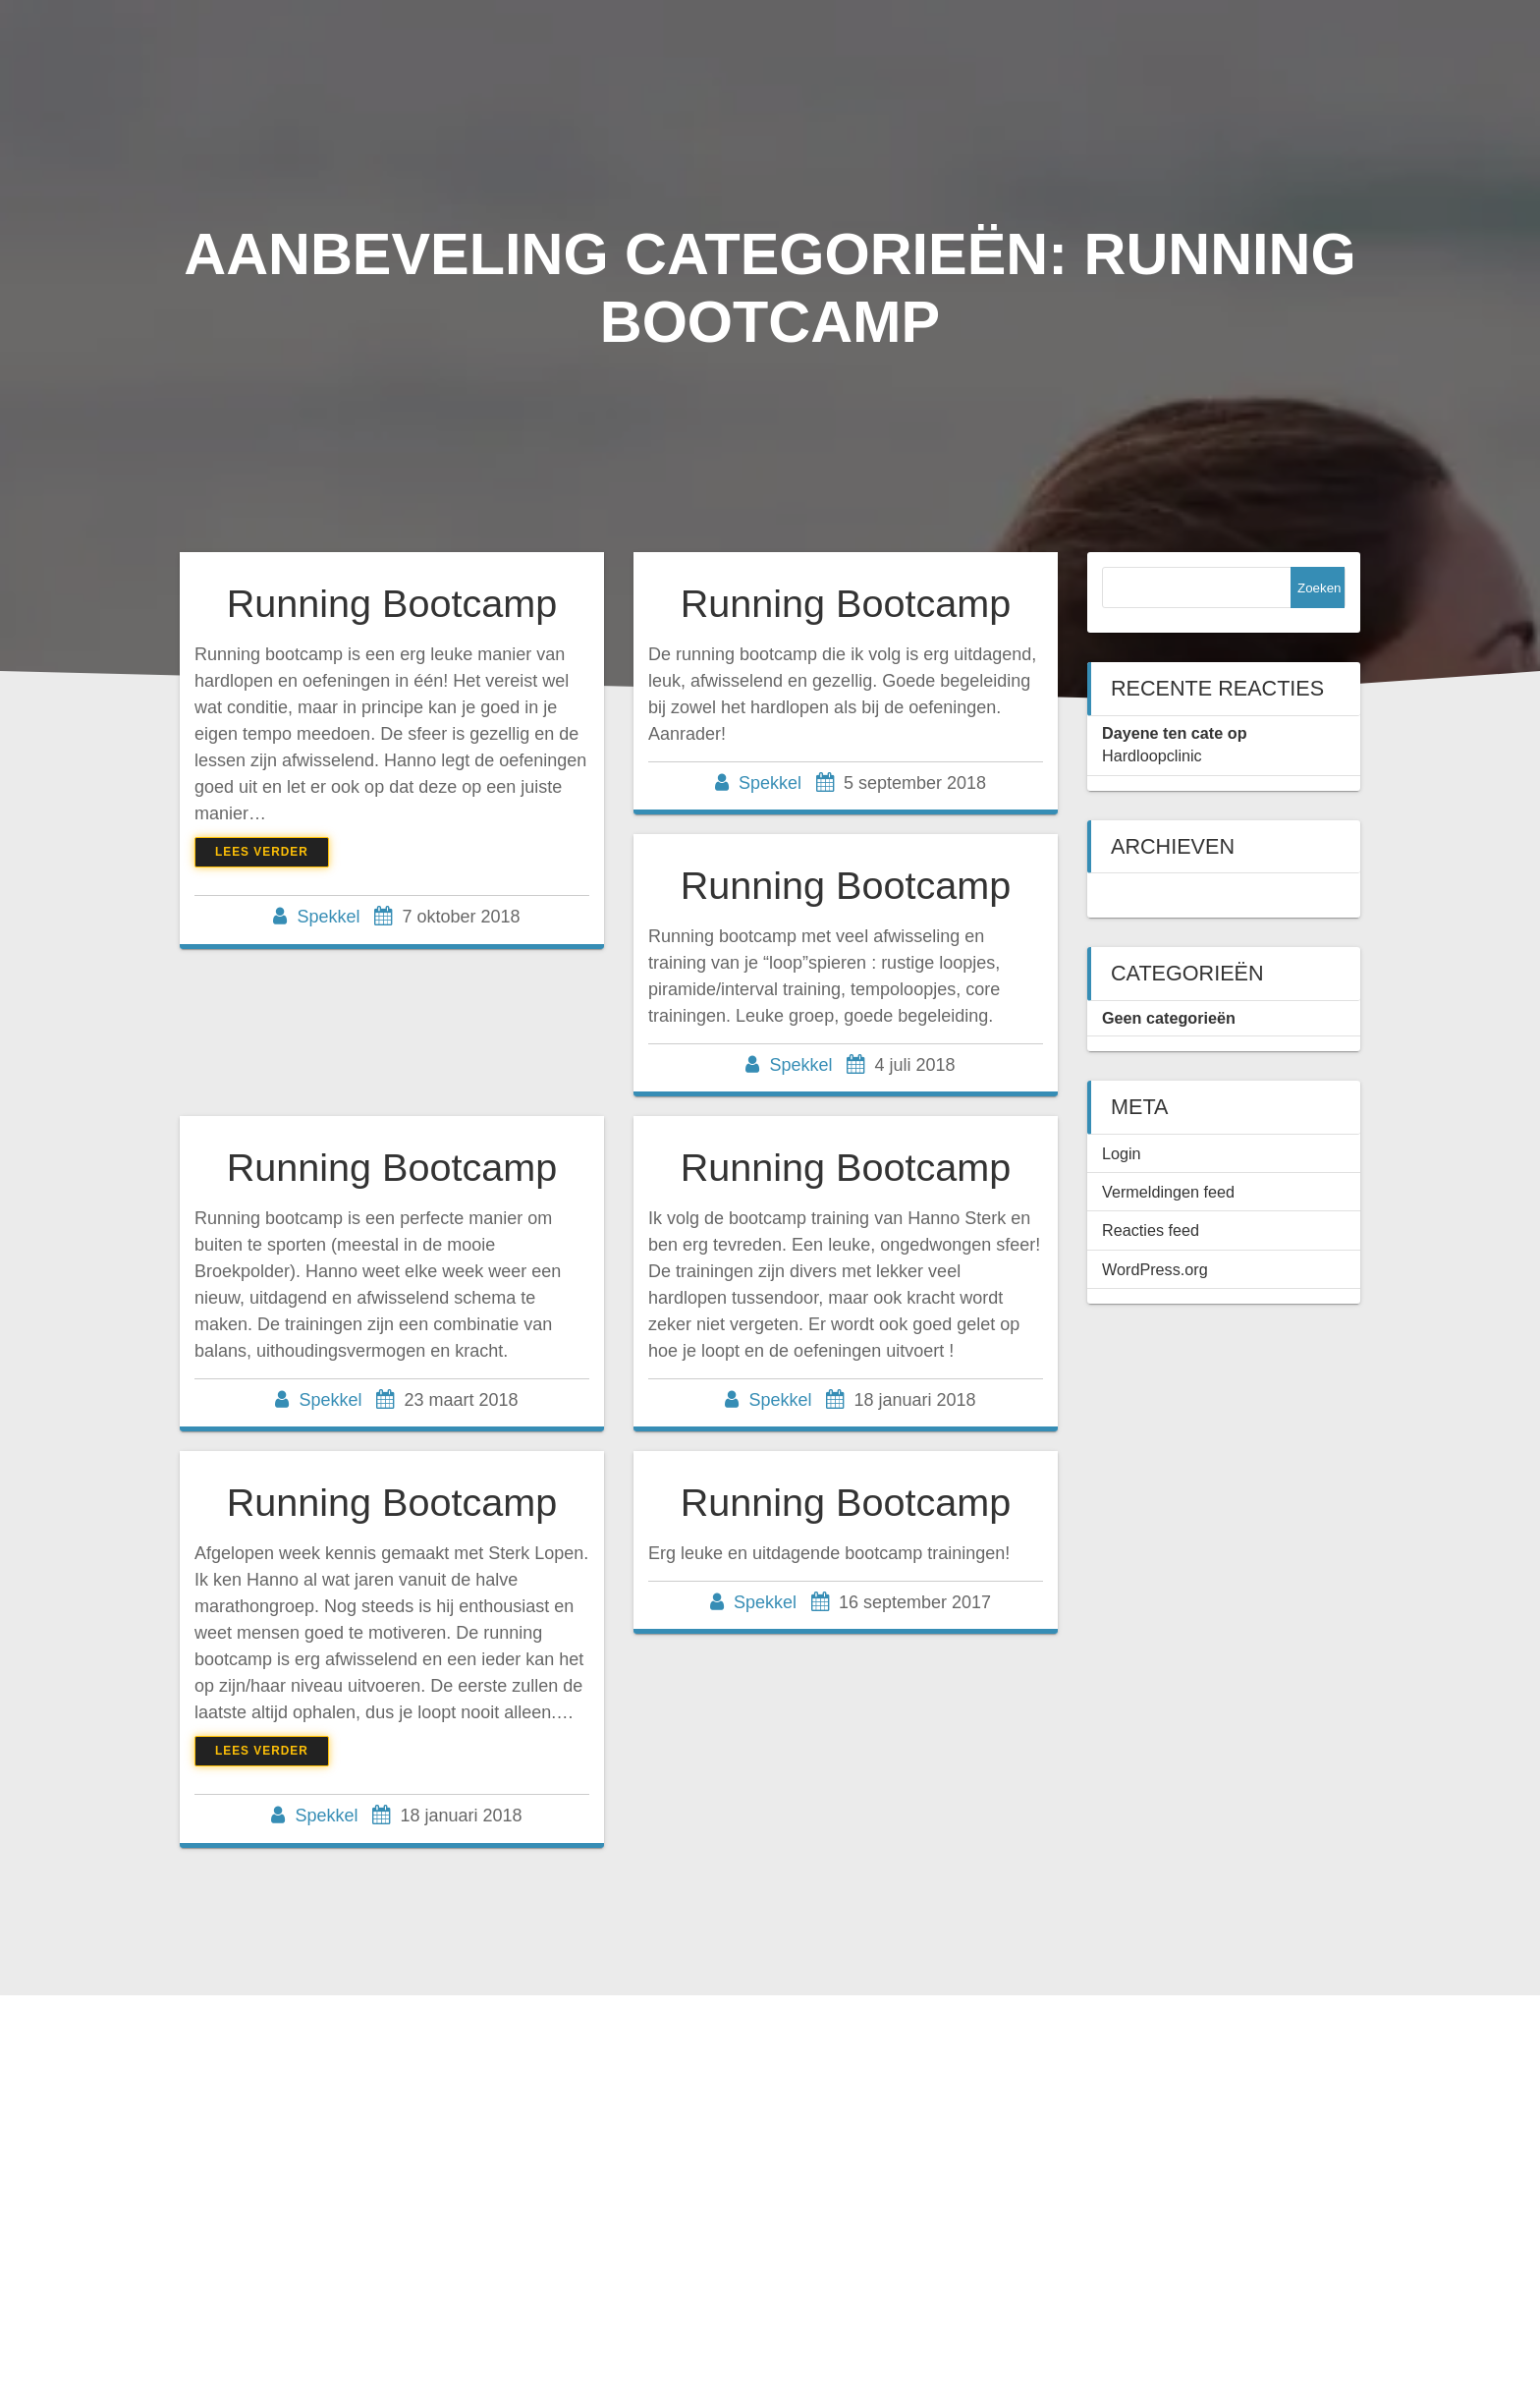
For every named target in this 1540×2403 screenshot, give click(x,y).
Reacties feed (1150, 1230)
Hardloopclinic (1152, 755)
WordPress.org (1155, 1269)
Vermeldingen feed (1168, 1192)
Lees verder (261, 852)
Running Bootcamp (392, 603)
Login (1121, 1153)
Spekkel (328, 916)
